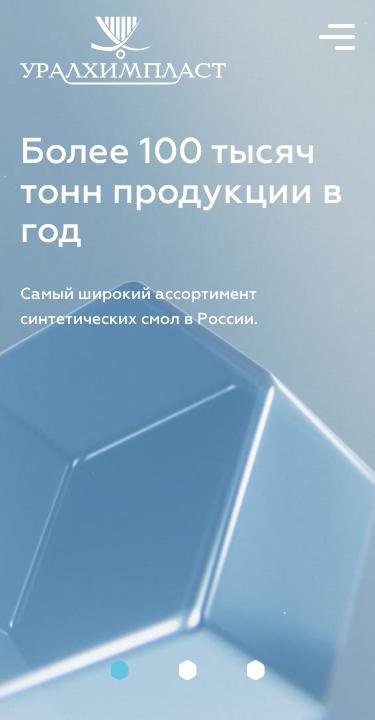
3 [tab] (256, 670)
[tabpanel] (187, 360)
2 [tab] (188, 670)
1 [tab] (120, 670)
